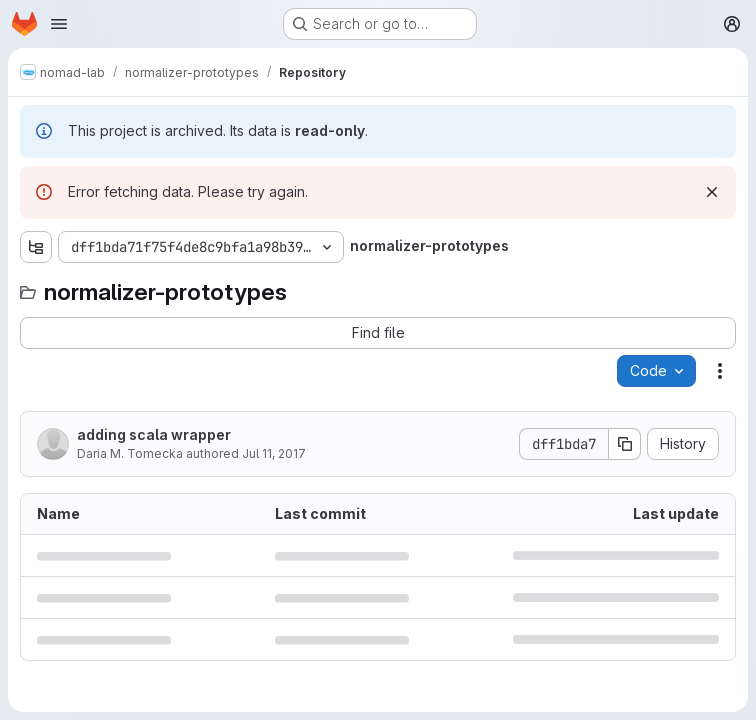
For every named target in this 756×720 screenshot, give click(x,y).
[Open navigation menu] (59, 24)
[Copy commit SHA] (625, 444)
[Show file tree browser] (36, 247)
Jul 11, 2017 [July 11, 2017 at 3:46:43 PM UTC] (274, 453)
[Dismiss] (712, 192)
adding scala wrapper (154, 434)
